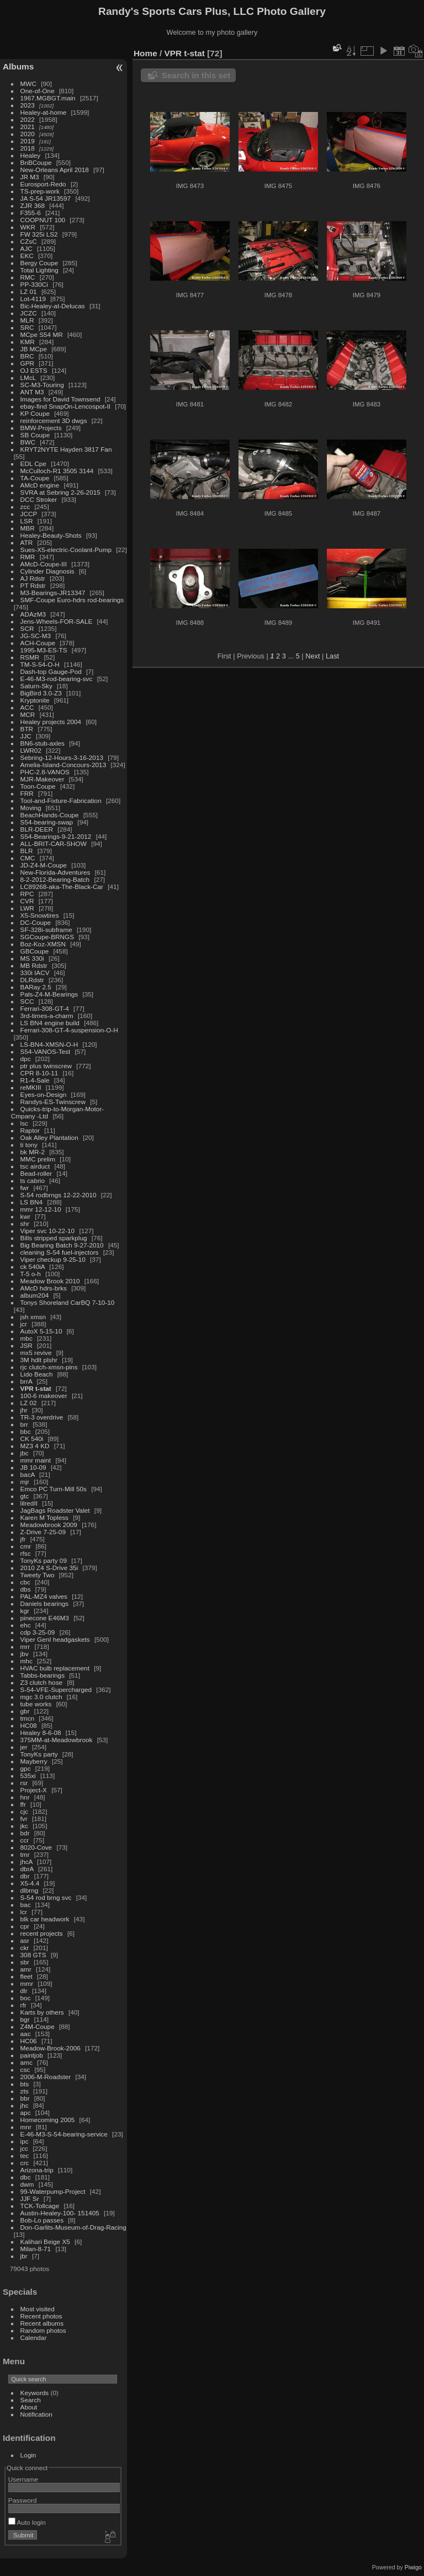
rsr (24, 1782)
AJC (26, 248)
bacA (27, 1474)
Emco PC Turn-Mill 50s (53, 1488)
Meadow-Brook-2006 (50, 2048)
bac (25, 1904)
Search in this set (196, 75)
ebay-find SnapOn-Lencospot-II (65, 406)
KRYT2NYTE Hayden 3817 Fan (66, 449)
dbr (25, 1875)
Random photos (43, 2330)
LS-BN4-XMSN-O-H (49, 1044)
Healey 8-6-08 (40, 1732)
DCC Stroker (38, 499)
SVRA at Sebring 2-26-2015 (60, 492)
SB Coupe (35, 434)
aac (25, 2033)
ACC (27, 707)
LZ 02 (28, 1402)
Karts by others (42, 2012)
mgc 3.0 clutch (41, 1696)
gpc (25, 1768)
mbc (26, 1338)
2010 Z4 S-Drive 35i (49, 1567)
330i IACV (35, 972)
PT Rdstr (33, 585)
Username (23, 2479)
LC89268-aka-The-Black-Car (61, 886)
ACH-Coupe (37, 642)
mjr (24, 1481)
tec (24, 2155)
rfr (23, 2005)
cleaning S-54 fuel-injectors (59, 1252)
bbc (25, 1431)
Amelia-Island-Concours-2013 (63, 764)
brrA (26, 1381)
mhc (26, 1660)
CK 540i (32, 1438)
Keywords (34, 2392)
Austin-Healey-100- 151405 (59, 2212)
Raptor (30, 1130)
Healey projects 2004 (51, 721)
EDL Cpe (33, 463)
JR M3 (29, 176)
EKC (27, 255)
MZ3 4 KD (35, 1445)
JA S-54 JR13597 (45, 198)
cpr (24, 1926)
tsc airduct (35, 1166)
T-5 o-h (30, 1273)
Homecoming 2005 (47, 2119)
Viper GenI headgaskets (55, 1639)
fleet (26, 1976)
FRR (27, 793)
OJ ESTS (33, 370)
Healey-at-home (43, 112)
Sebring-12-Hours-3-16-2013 (61, 757)
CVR (27, 900)
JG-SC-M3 (35, 635)
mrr (25, 1646)
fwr (24, 1187)
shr (24, 1223)
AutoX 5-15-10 (41, 1331)
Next (312, 656)
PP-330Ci (34, 284)
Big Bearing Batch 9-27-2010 (62, 1245)
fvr (24, 1818)
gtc (24, 1495)
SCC (27, 1001)
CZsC (28, 241)
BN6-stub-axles (42, 743)
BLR (26, 850)
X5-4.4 (30, 1883)
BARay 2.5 (35, 986)
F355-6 (30, 212)
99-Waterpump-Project (53, 2191)
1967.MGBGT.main (48, 97)
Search (30, 2399)
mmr (27, 1983)
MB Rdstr (33, 965)
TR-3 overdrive (41, 1417)
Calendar (33, 2337)
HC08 (28, 1725)
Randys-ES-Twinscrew (53, 1101)
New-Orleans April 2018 (54, 169)
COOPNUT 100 (43, 219)
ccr (24, 1840)
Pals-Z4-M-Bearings (49, 994)
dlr (24, 1990)
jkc (24, 1825)
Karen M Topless (44, 1517)
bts (24, 2083)
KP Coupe (35, 413)
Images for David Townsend (60, 399)
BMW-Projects (41, 427)
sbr (24, 1962)
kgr (24, 1610)
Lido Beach (36, 1374)
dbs (25, 1589)
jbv (24, 1653)
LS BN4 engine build (50, 1022)
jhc (24, 2105)
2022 (27, 119)
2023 (27, 105)
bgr (25, 2019)
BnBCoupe (36, 162)
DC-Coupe (35, 922)
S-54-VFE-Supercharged (56, 1689)
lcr (23, 1911)
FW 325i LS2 (39, 234)
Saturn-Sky (36, 685)
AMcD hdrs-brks (43, 1288)
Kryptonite (35, 700)
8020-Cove (36, 1847)
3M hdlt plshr (38, 1359)
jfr (23, 1539)
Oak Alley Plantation (49, 1137)
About (29, 2407)
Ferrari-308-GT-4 (44, 1008)
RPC (27, 893)
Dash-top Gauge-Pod (51, 671)
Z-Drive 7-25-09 (43, 1531)
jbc (24, 1452)
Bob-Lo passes (42, 2220)
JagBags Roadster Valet (55, 1510)
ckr (24, 1947)
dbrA (27, 1868)
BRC (27, 356)
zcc (25, 506)
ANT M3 (32, 391)
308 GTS (33, 1954)
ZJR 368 (32, 205)
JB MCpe (33, 348)
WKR (27, 227)
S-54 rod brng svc (46, 1897)
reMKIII (30, 1087)
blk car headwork (45, 1918)
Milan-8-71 (35, 2248)
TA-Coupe (35, 477)
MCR (27, 714)
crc (24, 2162)
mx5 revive (36, 1352)
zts (24, 2091)
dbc (25, 2177)
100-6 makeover (43, 1395)
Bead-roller (36, 1173)
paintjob (31, 2055)
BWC (27, 442)
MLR (27, 320)
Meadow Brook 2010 (50, 1280)
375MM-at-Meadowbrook (56, 1739)
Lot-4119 (33, 298)
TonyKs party (39, 1754)
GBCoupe (34, 951)
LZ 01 (28, 291)
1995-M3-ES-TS (43, 650)
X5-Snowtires (39, 915)
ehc (25, 1625)
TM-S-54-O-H (40, 664)
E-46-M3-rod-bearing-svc (56, 678)
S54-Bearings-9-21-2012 (56, 836)
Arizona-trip (37, 2169)
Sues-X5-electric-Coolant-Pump (66, 549)
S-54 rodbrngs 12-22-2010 (58, 1194)
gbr (25, 1711)
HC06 (28, 2040)
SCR (27, 628)
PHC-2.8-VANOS (45, 771)
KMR (27, 341)
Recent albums (41, 2323)
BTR (27, 728)
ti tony (29, 1144)
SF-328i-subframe (46, 929)
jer (24, 1746)
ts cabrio (32, 1180)
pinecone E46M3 (44, 1617)
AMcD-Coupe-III (43, 563)
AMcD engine (40, 485)
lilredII (29, 1503)
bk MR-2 (32, 1151)
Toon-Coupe (38, 786)
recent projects (41, 1933)
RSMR (30, 657)
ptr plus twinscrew (46, 1065)
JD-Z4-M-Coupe (43, 865)
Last (332, 656)
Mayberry (33, 1761)
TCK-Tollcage (40, 2205)
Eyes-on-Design (43, 1094)
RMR (27, 556)
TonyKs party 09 (43, 1560)
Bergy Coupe (39, 262)
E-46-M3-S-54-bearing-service (64, 2134)
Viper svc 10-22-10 (47, 1230)
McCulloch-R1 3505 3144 (57, 470)
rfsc (25, 1553)
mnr (25, 2126)
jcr (23, 1323)
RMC (27, 277)
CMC (27, 857)
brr (24, 1424)
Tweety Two (37, 1574)
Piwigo (413, 2567)
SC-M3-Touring (42, 384)
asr (24, 1940)
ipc (24, 2141)
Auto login (27, 2522)
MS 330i (32, 958)
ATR (26, 542)
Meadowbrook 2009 (48, 1524)
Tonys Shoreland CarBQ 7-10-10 (67, 1302)
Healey (30, 155)
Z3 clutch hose (41, 1682)
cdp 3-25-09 (37, 1632)
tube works (36, 1703)
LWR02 (30, 750)
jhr (24, 1409)
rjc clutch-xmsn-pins (49, 1366)
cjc (24, 1811)
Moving (30, 807)
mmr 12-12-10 (40, 1209)
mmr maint (35, 1460)
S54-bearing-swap (46, 822)
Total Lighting (39, 270)
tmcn (27, 1718)
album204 (34, 1295)
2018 (27, 148)
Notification (36, 2414)
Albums (18, 66)
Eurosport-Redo (43, 184)
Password (22, 2500)
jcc (24, 2148)
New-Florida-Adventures (55, 872)
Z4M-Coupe (37, 2026)
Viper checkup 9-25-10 (53, 1259)
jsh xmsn (33, 1316)
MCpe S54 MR (42, 334)
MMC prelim (37, 1159)
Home (145, 53)
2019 (27, 140)
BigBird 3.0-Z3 (41, 693)
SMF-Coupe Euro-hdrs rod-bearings (72, 599)
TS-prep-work (40, 191)
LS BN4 (31, 1202)
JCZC (28, 313)
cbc (25, 1582)
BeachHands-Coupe (49, 814)
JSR (26, 1345)
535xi (28, 1775)
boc (25, 1997)
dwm (27, 2184)
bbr (25, 2098)
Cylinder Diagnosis (47, 571)
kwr (25, 1216)
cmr (25, 1546)
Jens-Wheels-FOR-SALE (56, 621)
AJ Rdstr (32, 578)
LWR (27, 908)
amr (25, 1969)
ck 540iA (32, 1266)
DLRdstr (32, 979)
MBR (27, 528)
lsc (24, 1123)
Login (28, 2455)
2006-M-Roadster (45, 2076)
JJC (25, 736)
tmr (25, 1854)
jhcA (26, 1861)
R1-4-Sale (35, 1080)
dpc (25, 1058)
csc (25, 2069)
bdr (25, 1832)
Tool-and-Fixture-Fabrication (61, 800)
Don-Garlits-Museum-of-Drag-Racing (73, 2227)
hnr (25, 1797)
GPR (27, 363)
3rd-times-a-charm (46, 1015)
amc (26, 2062)
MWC (28, 83)
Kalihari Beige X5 (45, 2241)
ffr (23, 1804)
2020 (27, 133)
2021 (27, 126)
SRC (27, 327)
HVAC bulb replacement (54, 1668)
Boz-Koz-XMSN (43, 943)
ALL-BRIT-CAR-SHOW (53, 843)
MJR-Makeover (42, 779)
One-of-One (37, 90)
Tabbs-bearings (42, 1675)
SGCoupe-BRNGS (47, 936)
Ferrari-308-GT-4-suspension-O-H (69, 1029)
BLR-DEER (37, 829)
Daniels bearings (44, 1603)
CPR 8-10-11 (39, 1073)
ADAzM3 (33, 614)
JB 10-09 (33, 1467)
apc (25, 2112)
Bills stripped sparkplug (53, 1237)
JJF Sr (29, 2198)
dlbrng (29, 1890)
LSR (26, 520)
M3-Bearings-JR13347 (53, 592)
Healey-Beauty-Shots (51, 535)
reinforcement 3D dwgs (53, 420)
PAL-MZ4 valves (43, 1596)
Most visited (37, 2308)
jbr (24, 2255)
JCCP (29, 513)
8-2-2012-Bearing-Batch (55, 879)
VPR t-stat (35, 1388)
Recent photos (41, 2316)
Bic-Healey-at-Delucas (52, 305)
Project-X (33, 1789)
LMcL (28, 377)
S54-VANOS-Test (45, 1051)
